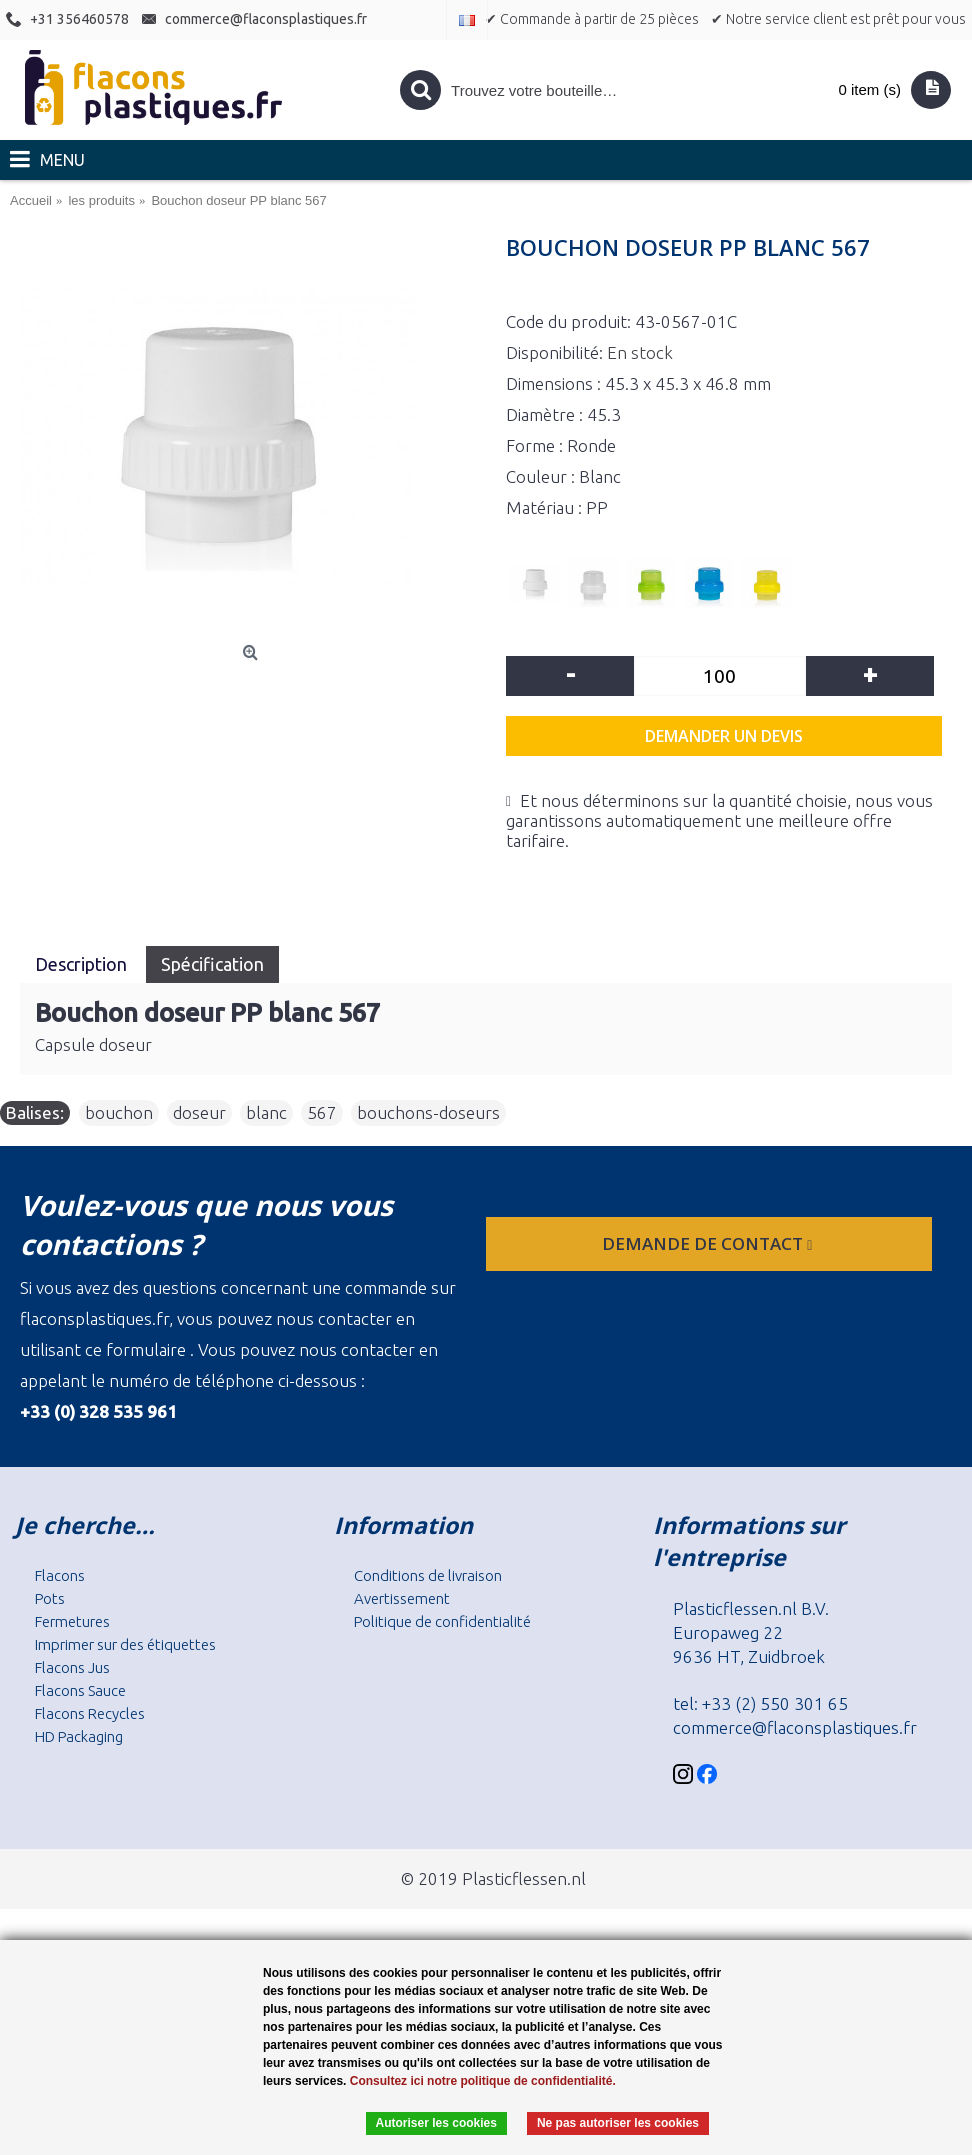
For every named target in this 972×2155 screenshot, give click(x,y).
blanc (266, 1112)
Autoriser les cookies (436, 2123)
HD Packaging (79, 1736)
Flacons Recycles (90, 1713)
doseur (199, 1112)
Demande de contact (709, 1243)
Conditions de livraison (428, 1575)
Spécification (212, 964)
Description (83, 964)
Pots (50, 1598)
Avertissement (402, 1598)
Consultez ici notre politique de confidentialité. (483, 2081)
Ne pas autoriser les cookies (618, 2123)
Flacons (60, 1575)
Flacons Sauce (80, 1690)
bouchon (119, 1112)
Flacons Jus (72, 1667)
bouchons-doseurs (428, 1112)
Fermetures (72, 1621)
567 (322, 1112)
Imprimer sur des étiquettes (125, 1644)
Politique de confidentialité (442, 1621)
